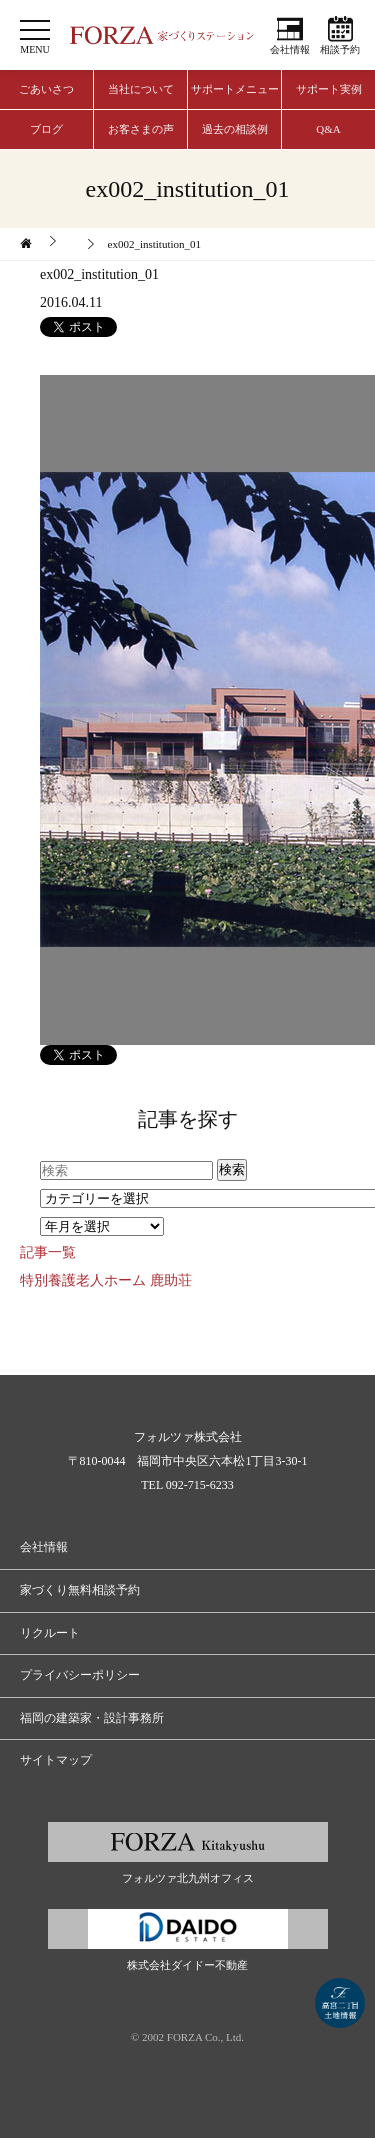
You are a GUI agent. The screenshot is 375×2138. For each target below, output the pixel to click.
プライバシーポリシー (80, 1675)
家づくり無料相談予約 (80, 1590)
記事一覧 (48, 1252)
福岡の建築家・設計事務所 (92, 1718)
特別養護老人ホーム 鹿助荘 (106, 1280)
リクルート (50, 1633)
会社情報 (290, 49)
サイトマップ (56, 1760)
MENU (34, 49)
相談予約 (340, 49)
